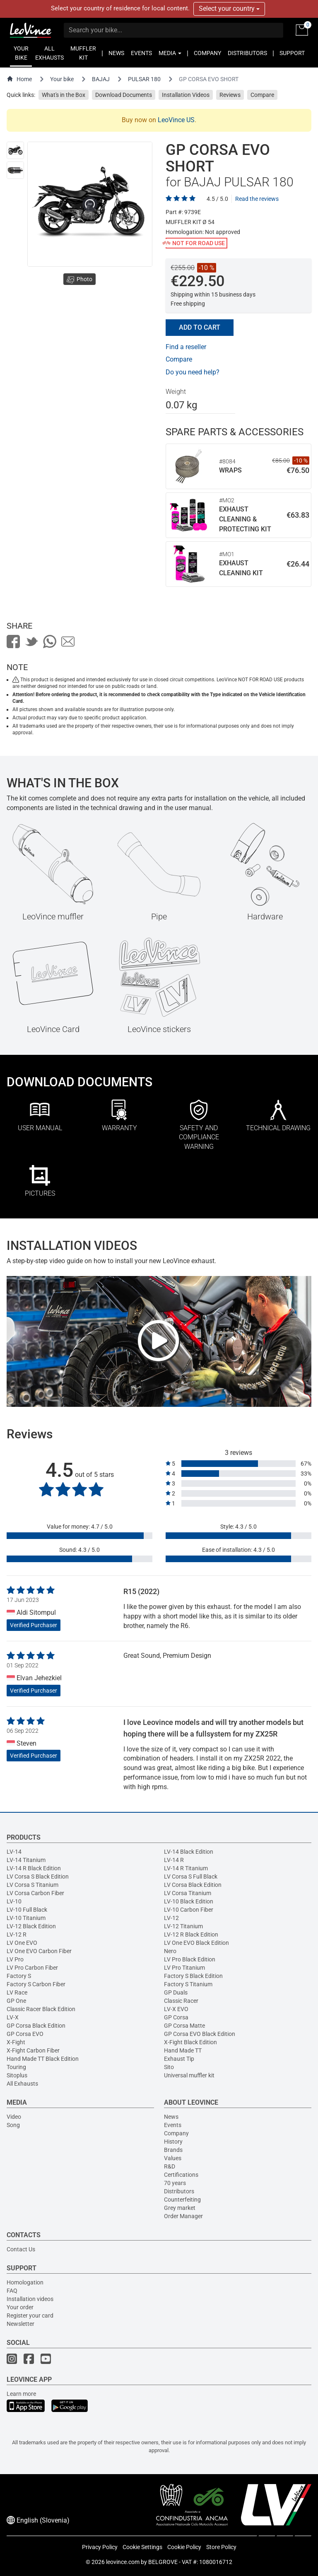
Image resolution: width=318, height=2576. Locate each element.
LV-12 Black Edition (31, 1926)
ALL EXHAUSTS (49, 53)
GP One (16, 2000)
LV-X (13, 2017)
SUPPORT (292, 53)
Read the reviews (257, 198)
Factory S (19, 1976)
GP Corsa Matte (184, 2025)
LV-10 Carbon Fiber (188, 1909)
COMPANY (207, 53)
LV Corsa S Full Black (190, 1876)
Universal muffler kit (189, 2075)
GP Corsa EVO (25, 2034)
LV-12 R (16, 1934)
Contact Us (21, 2249)
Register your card (30, 2315)
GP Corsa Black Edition (36, 2025)
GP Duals (176, 1992)
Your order (20, 2307)
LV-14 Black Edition (188, 1851)
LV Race (17, 1992)
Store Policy (221, 2547)
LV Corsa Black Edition (193, 1884)
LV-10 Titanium (26, 1918)
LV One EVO (22, 1942)
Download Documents (123, 95)
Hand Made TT (183, 2050)
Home (19, 78)
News (171, 2116)
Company (176, 2133)
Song (13, 2125)
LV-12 (171, 1918)
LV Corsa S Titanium (32, 1884)
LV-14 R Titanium (186, 1868)
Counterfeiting (182, 2199)
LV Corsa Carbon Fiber (35, 1893)
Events (172, 2125)
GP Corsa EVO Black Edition (199, 2034)
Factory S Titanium (188, 1984)
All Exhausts (22, 2083)
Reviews (230, 95)
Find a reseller (186, 347)
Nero (170, 1951)
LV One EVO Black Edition (196, 1942)
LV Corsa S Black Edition (38, 1876)
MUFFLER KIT (83, 53)
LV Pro (15, 1959)
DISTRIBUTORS (247, 53)
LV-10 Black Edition (188, 1901)
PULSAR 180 (144, 79)
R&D (169, 2166)
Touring (16, 2067)
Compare (262, 95)
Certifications (181, 2174)
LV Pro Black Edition (189, 1959)
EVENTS (141, 53)
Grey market (179, 2208)
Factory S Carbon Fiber (36, 1984)
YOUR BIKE (21, 53)
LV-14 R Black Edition (34, 1868)
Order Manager (183, 2216)
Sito (169, 2067)
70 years (175, 2183)
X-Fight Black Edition (190, 2042)
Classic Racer (181, 2000)
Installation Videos (186, 95)
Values (172, 2158)
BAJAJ (101, 79)
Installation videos (30, 2299)
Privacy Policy (100, 2547)
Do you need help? (192, 372)
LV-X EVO (176, 2009)
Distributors (179, 2191)
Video (14, 2116)
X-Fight (16, 2042)
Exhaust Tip (179, 2058)
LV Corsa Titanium (187, 1893)
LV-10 (14, 1901)
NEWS (116, 53)
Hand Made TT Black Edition (43, 2058)
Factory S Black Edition (193, 1976)
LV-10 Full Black (27, 1909)
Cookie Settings (142, 2547)
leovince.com (123, 2562)
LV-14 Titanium (26, 1860)
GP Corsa (176, 2017)
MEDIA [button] (170, 53)
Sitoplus (17, 2075)
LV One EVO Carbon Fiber (39, 1951)
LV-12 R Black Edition (191, 1934)
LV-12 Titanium (183, 1926)
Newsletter (20, 2323)
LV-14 (14, 1851)
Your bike (62, 79)
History (173, 2141)
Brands (173, 2150)
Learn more (21, 2393)
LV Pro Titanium (184, 1967)
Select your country (229, 8)
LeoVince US (176, 120)
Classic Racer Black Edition (41, 2009)
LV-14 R (174, 1860)
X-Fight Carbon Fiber (33, 2050)
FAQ (12, 2290)
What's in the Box (63, 95)
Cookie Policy (184, 2547)
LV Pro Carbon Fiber (32, 1967)
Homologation (25, 2282)
